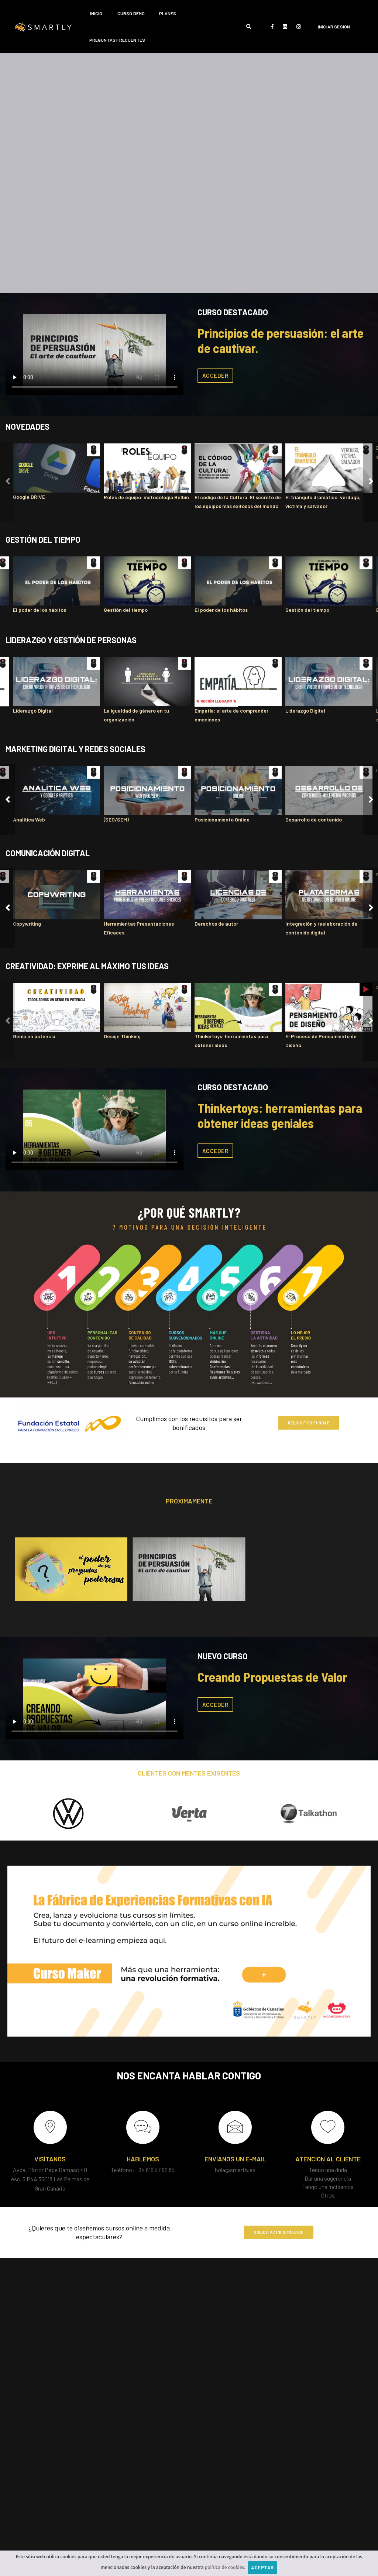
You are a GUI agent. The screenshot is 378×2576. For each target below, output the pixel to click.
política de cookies (224, 2567)
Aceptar (262, 2567)
